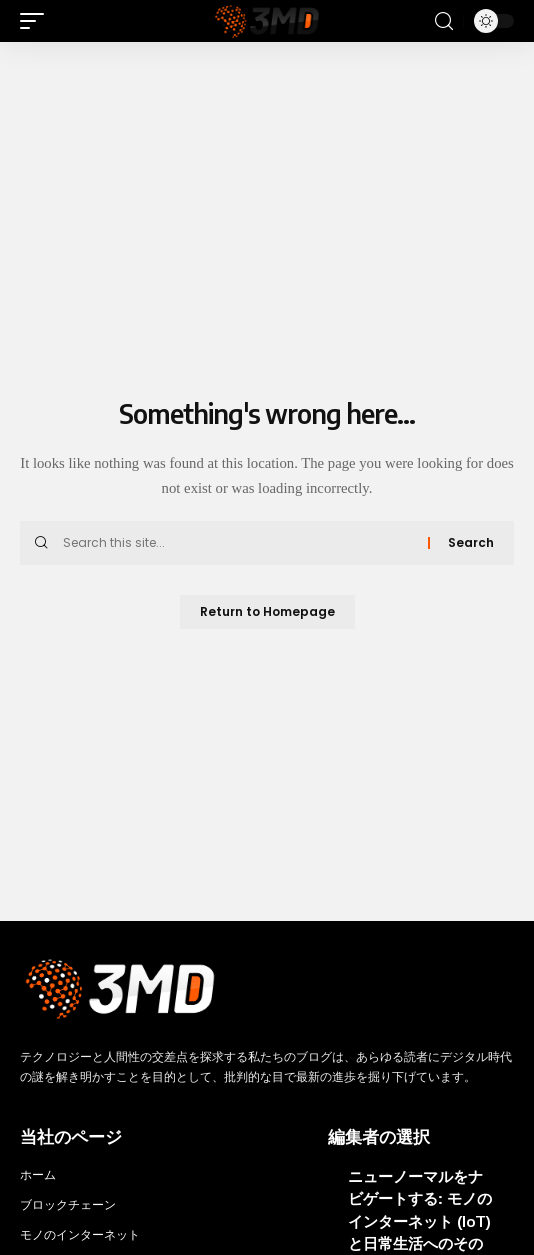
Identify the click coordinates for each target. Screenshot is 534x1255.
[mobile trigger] (37, 21)
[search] (444, 21)
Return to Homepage (267, 611)
